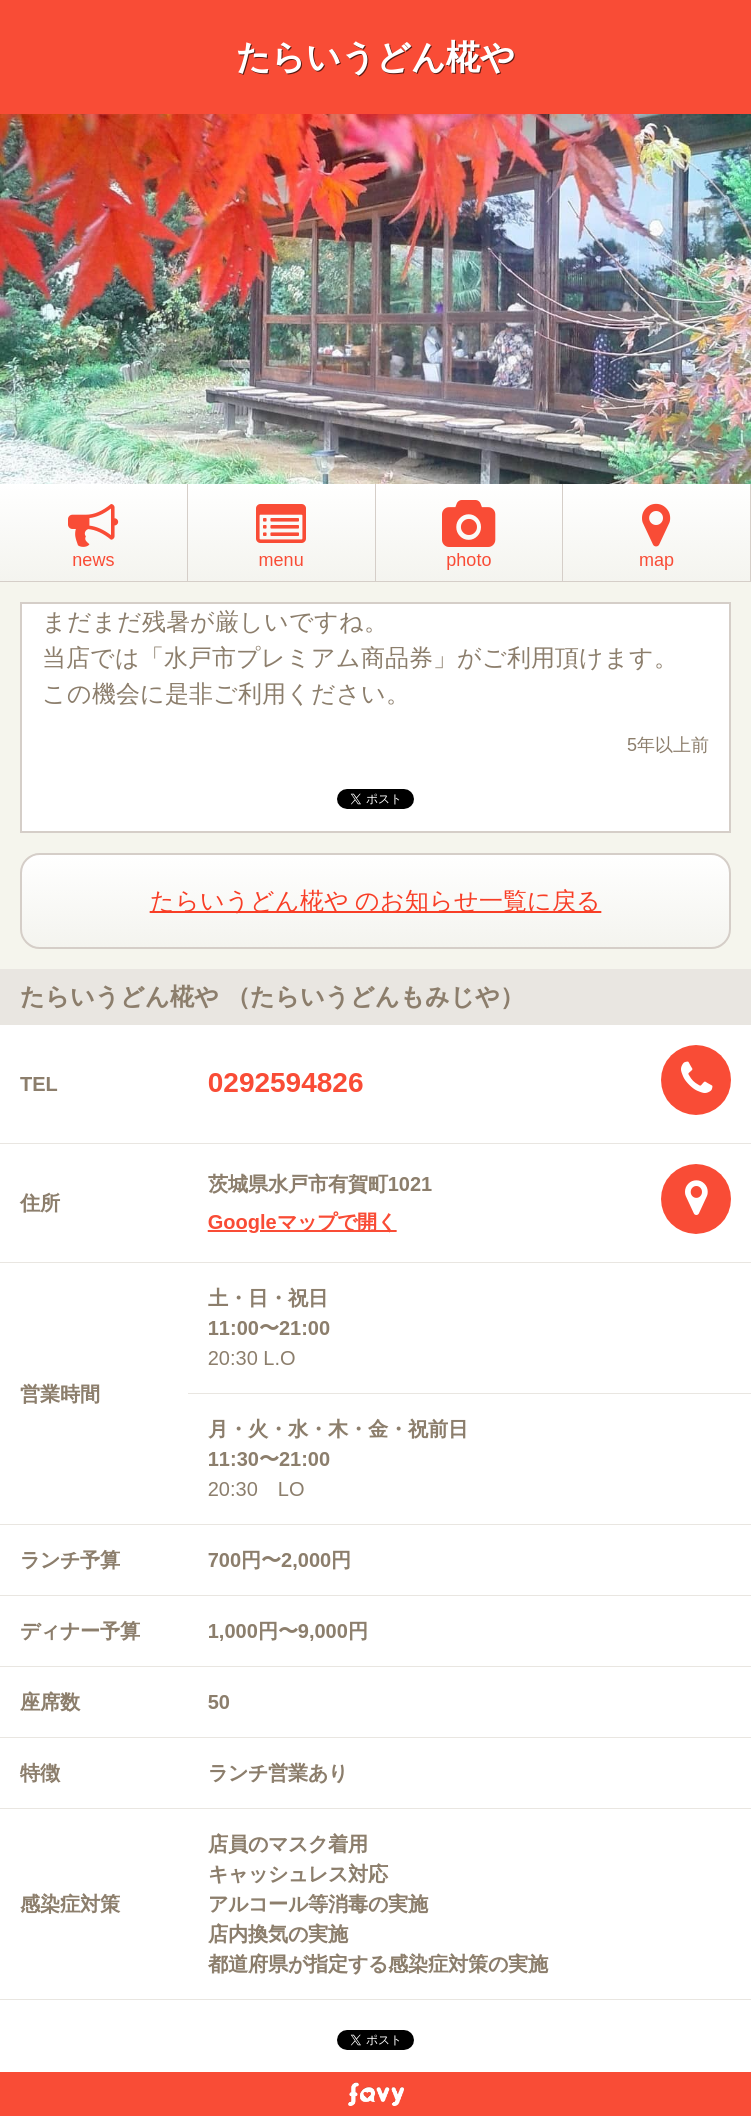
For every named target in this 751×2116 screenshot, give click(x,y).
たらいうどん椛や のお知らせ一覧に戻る (376, 900)
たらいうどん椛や (375, 57)
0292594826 (286, 1082)
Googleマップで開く (302, 1222)
